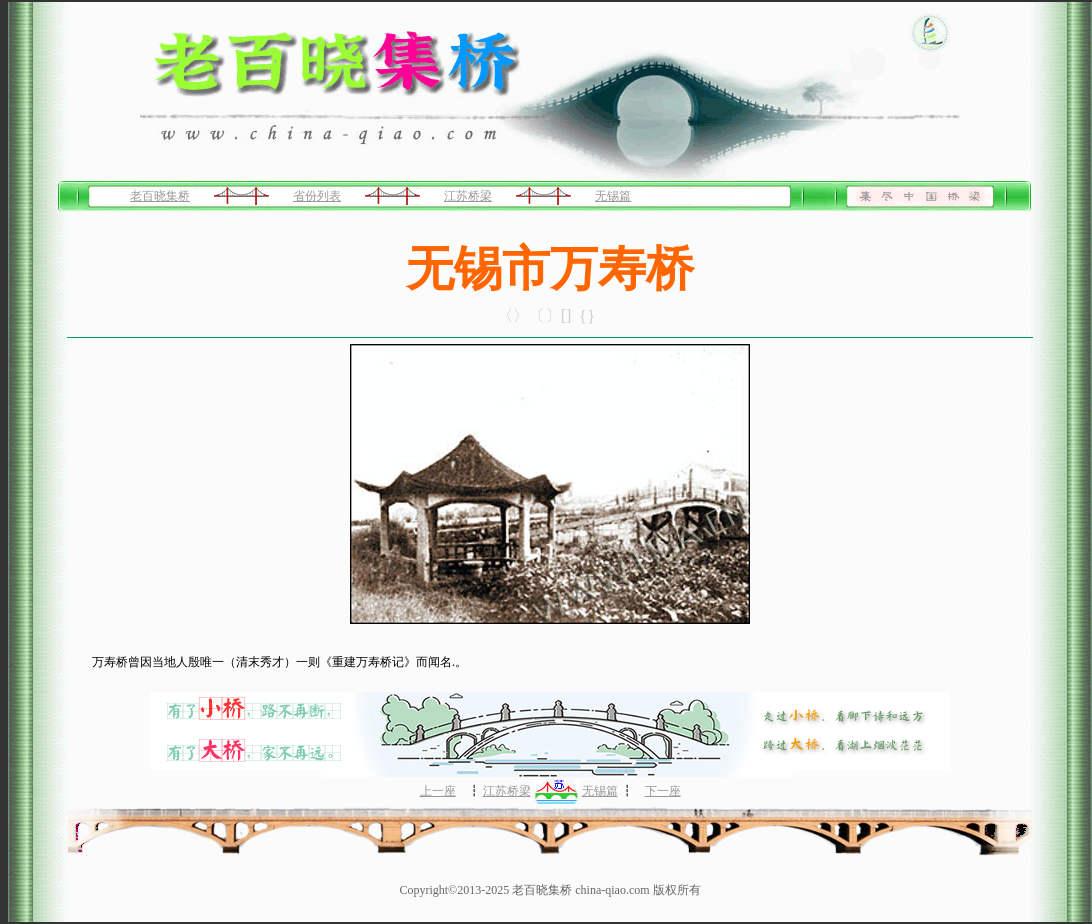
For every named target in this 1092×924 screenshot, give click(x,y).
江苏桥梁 (468, 196)
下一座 (663, 791)
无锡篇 (613, 196)
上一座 (438, 791)
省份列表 (317, 196)
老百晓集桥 (160, 196)
